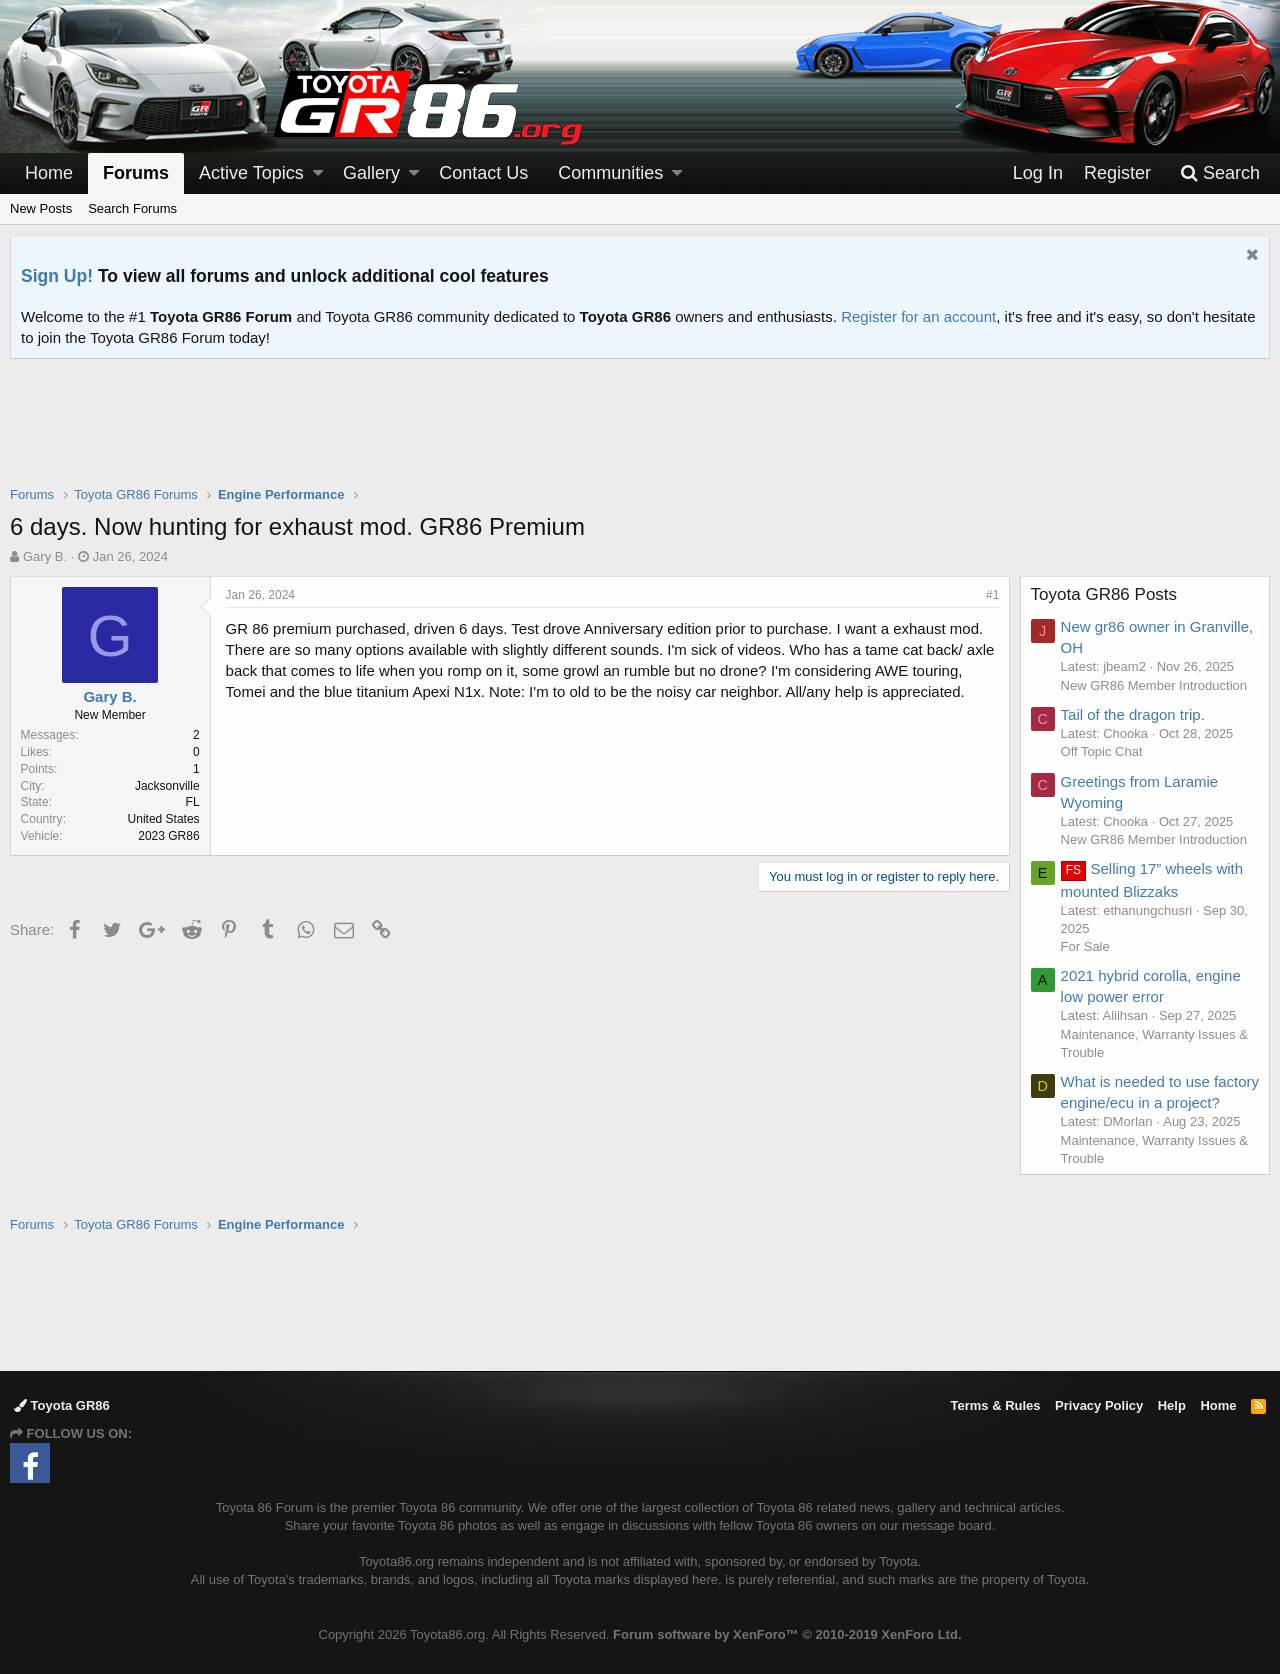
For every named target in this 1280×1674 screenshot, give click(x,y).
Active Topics (251, 173)
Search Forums (132, 208)
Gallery (371, 173)
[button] (318, 173)
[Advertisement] (640, 435)
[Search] (1220, 173)
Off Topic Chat (1102, 751)
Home (49, 173)
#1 (992, 595)
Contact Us (483, 173)
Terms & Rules (995, 1405)
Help (1172, 1405)
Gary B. (45, 556)
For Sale (1085, 946)
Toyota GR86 (62, 1405)
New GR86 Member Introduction (1154, 685)
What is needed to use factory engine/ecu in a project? (1136, 1102)
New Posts (41, 208)
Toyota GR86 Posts (1104, 594)
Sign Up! (57, 276)
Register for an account (918, 316)
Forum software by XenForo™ (787, 1634)
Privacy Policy (1099, 1405)
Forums (136, 173)
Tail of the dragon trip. (1133, 714)
